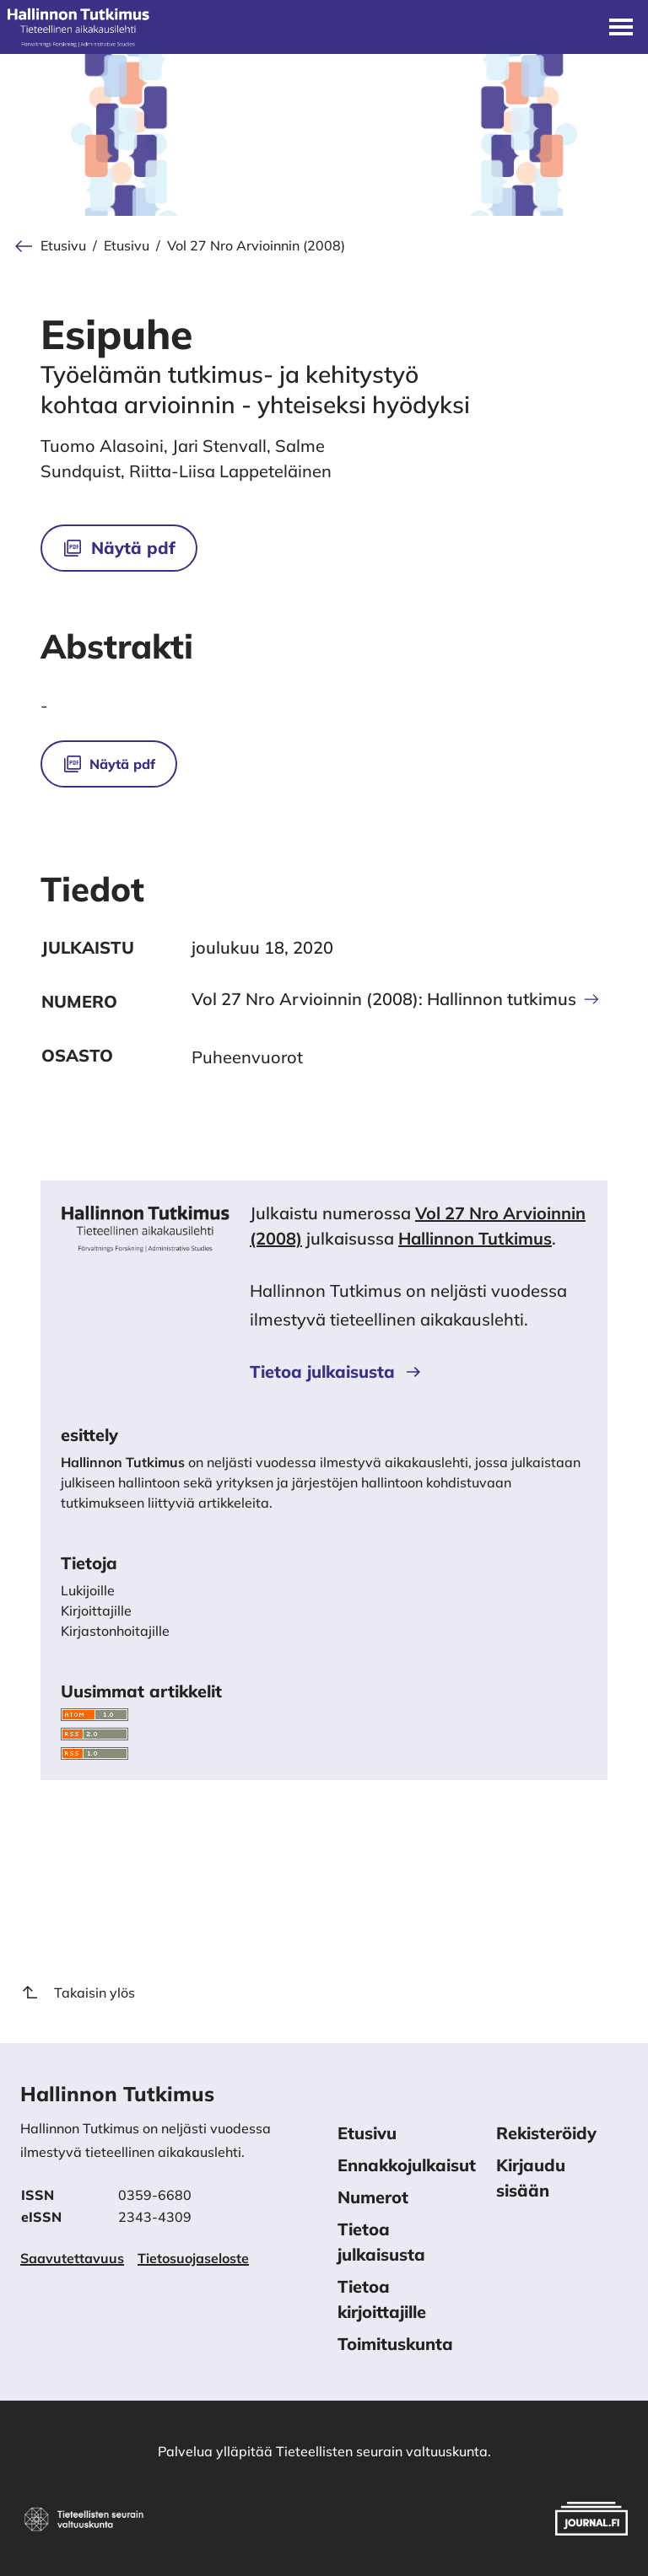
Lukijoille (88, 1590)
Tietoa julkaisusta (337, 1371)
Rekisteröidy (546, 2132)
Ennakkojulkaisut (407, 2164)
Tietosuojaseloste (193, 2258)
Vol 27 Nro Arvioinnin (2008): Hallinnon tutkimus (396, 999)
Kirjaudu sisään (530, 2177)
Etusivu (63, 246)
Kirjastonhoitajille (115, 1630)
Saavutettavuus (72, 2258)
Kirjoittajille (96, 1610)
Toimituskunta (395, 2343)
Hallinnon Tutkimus (475, 1238)
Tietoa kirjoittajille (382, 2299)
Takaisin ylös (77, 1992)
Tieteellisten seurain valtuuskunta (382, 2451)
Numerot (373, 2197)
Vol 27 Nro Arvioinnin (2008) (256, 246)
